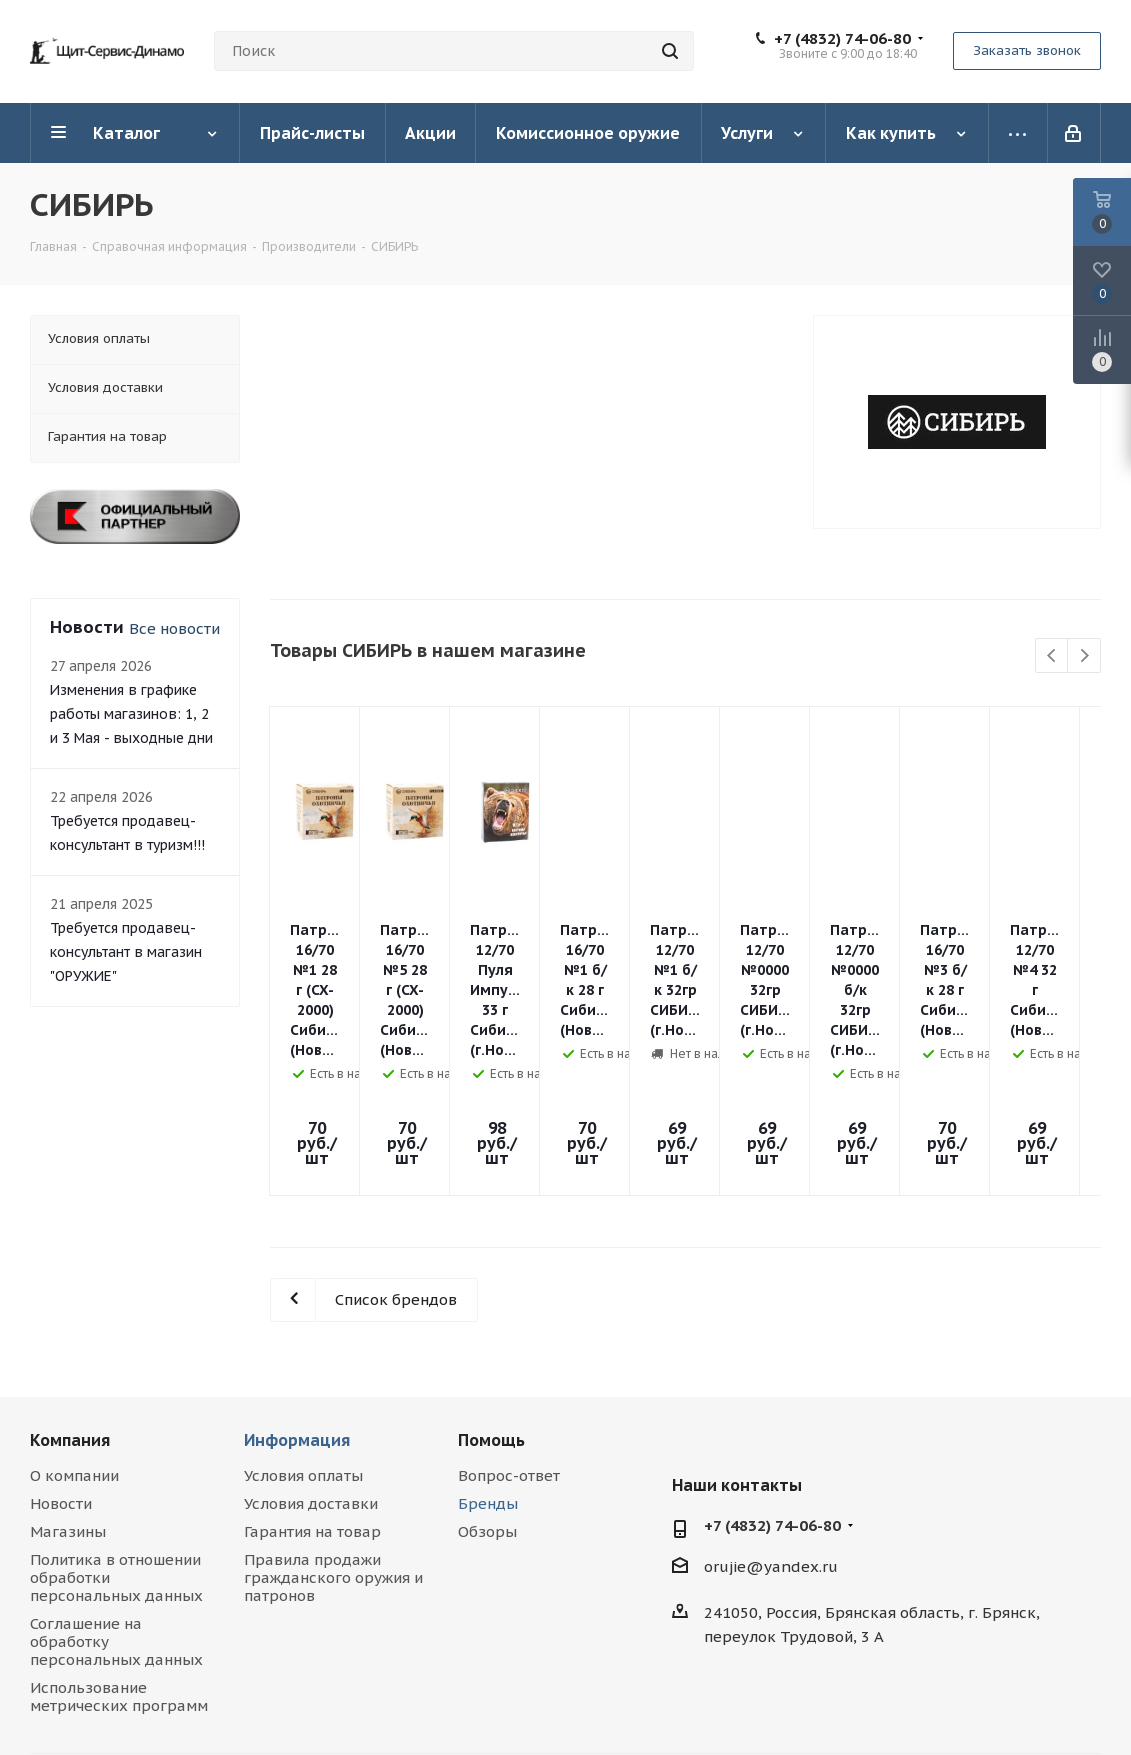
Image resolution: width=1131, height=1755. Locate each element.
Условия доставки (311, 1373)
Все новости (174, 628)
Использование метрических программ (119, 1566)
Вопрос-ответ (509, 1345)
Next (1084, 656)
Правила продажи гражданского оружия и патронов (333, 1447)
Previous (1052, 656)
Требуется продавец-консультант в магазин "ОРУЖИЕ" (126, 952)
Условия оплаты (303, 1345)
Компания (70, 1310)
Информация (297, 1310)
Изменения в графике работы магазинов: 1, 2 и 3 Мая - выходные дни (131, 714)
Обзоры (487, 1401)
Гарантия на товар (312, 1401)
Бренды (488, 1373)
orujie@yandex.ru (771, 1436)
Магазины (68, 1401)
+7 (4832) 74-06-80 (842, 39)
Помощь (491, 1310)
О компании (74, 1345)
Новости (61, 1373)
